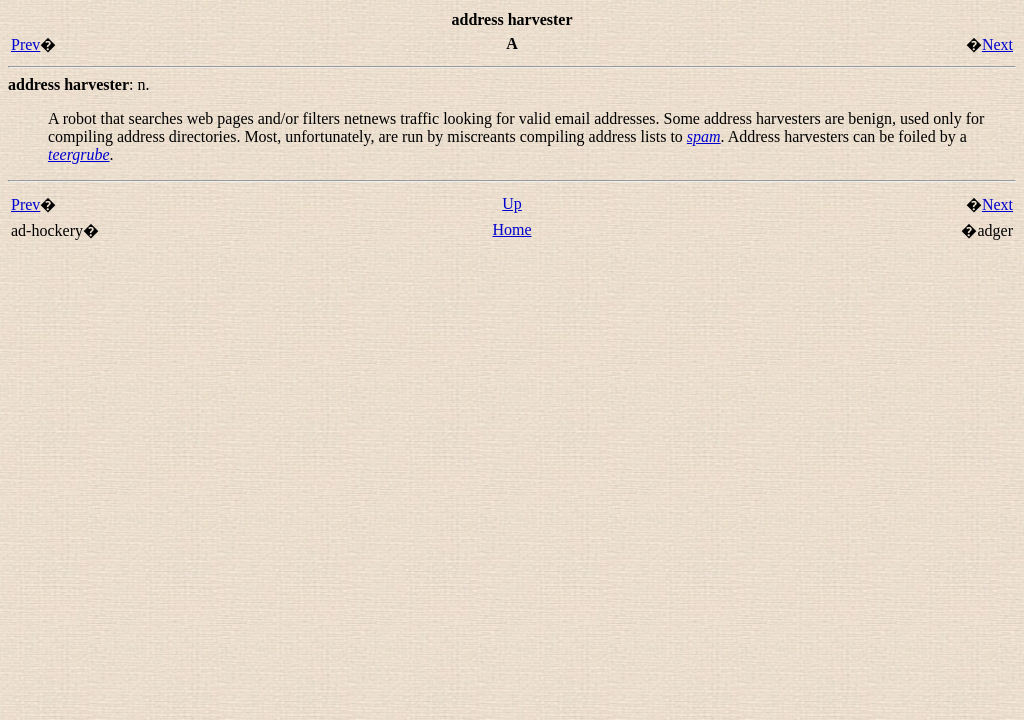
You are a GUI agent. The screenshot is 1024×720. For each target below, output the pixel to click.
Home (511, 229)
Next (997, 44)
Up (512, 203)
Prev (25, 44)
